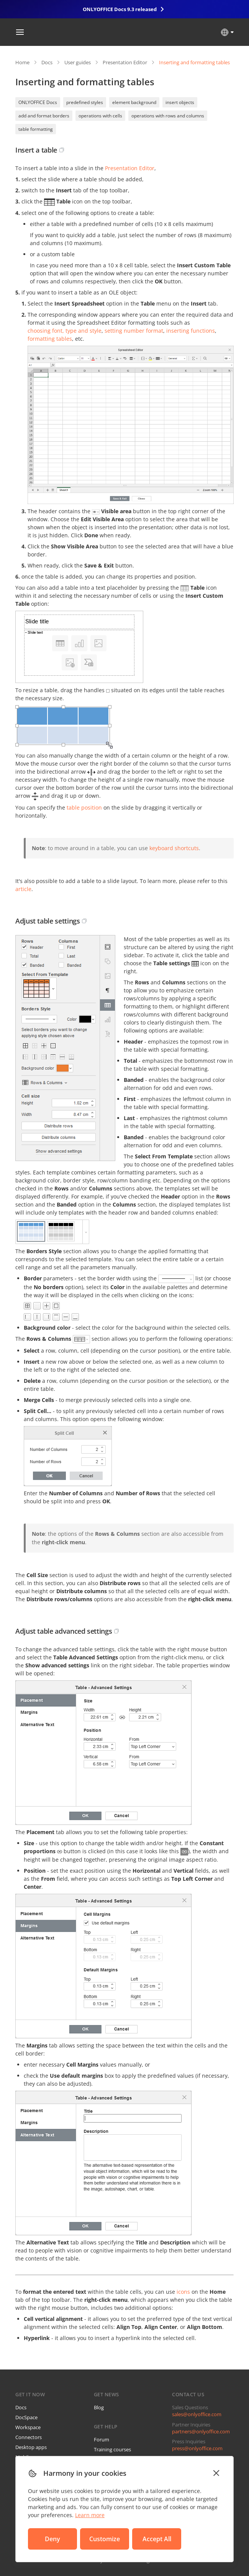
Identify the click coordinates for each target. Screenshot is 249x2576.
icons (183, 2291)
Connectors (28, 2437)
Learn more (90, 2515)
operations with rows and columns (167, 115)
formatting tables (50, 338)
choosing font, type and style (65, 330)
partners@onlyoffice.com (201, 2431)
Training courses (112, 2449)
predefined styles (84, 102)
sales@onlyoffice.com (196, 2414)
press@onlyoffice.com (197, 2448)
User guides (77, 62)
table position (84, 807)
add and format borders (43, 115)
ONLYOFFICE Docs (37, 102)
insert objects (179, 102)
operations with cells (100, 115)
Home (22, 62)
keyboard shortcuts (174, 848)
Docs (46, 62)
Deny (52, 2539)
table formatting (35, 129)
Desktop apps (31, 2447)
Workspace (28, 2427)
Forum (101, 2439)
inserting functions (190, 330)
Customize (104, 2539)
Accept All (157, 2539)
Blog (99, 2407)
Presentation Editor (125, 62)
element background (134, 102)
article (23, 889)
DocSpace (26, 2417)
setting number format (134, 330)
